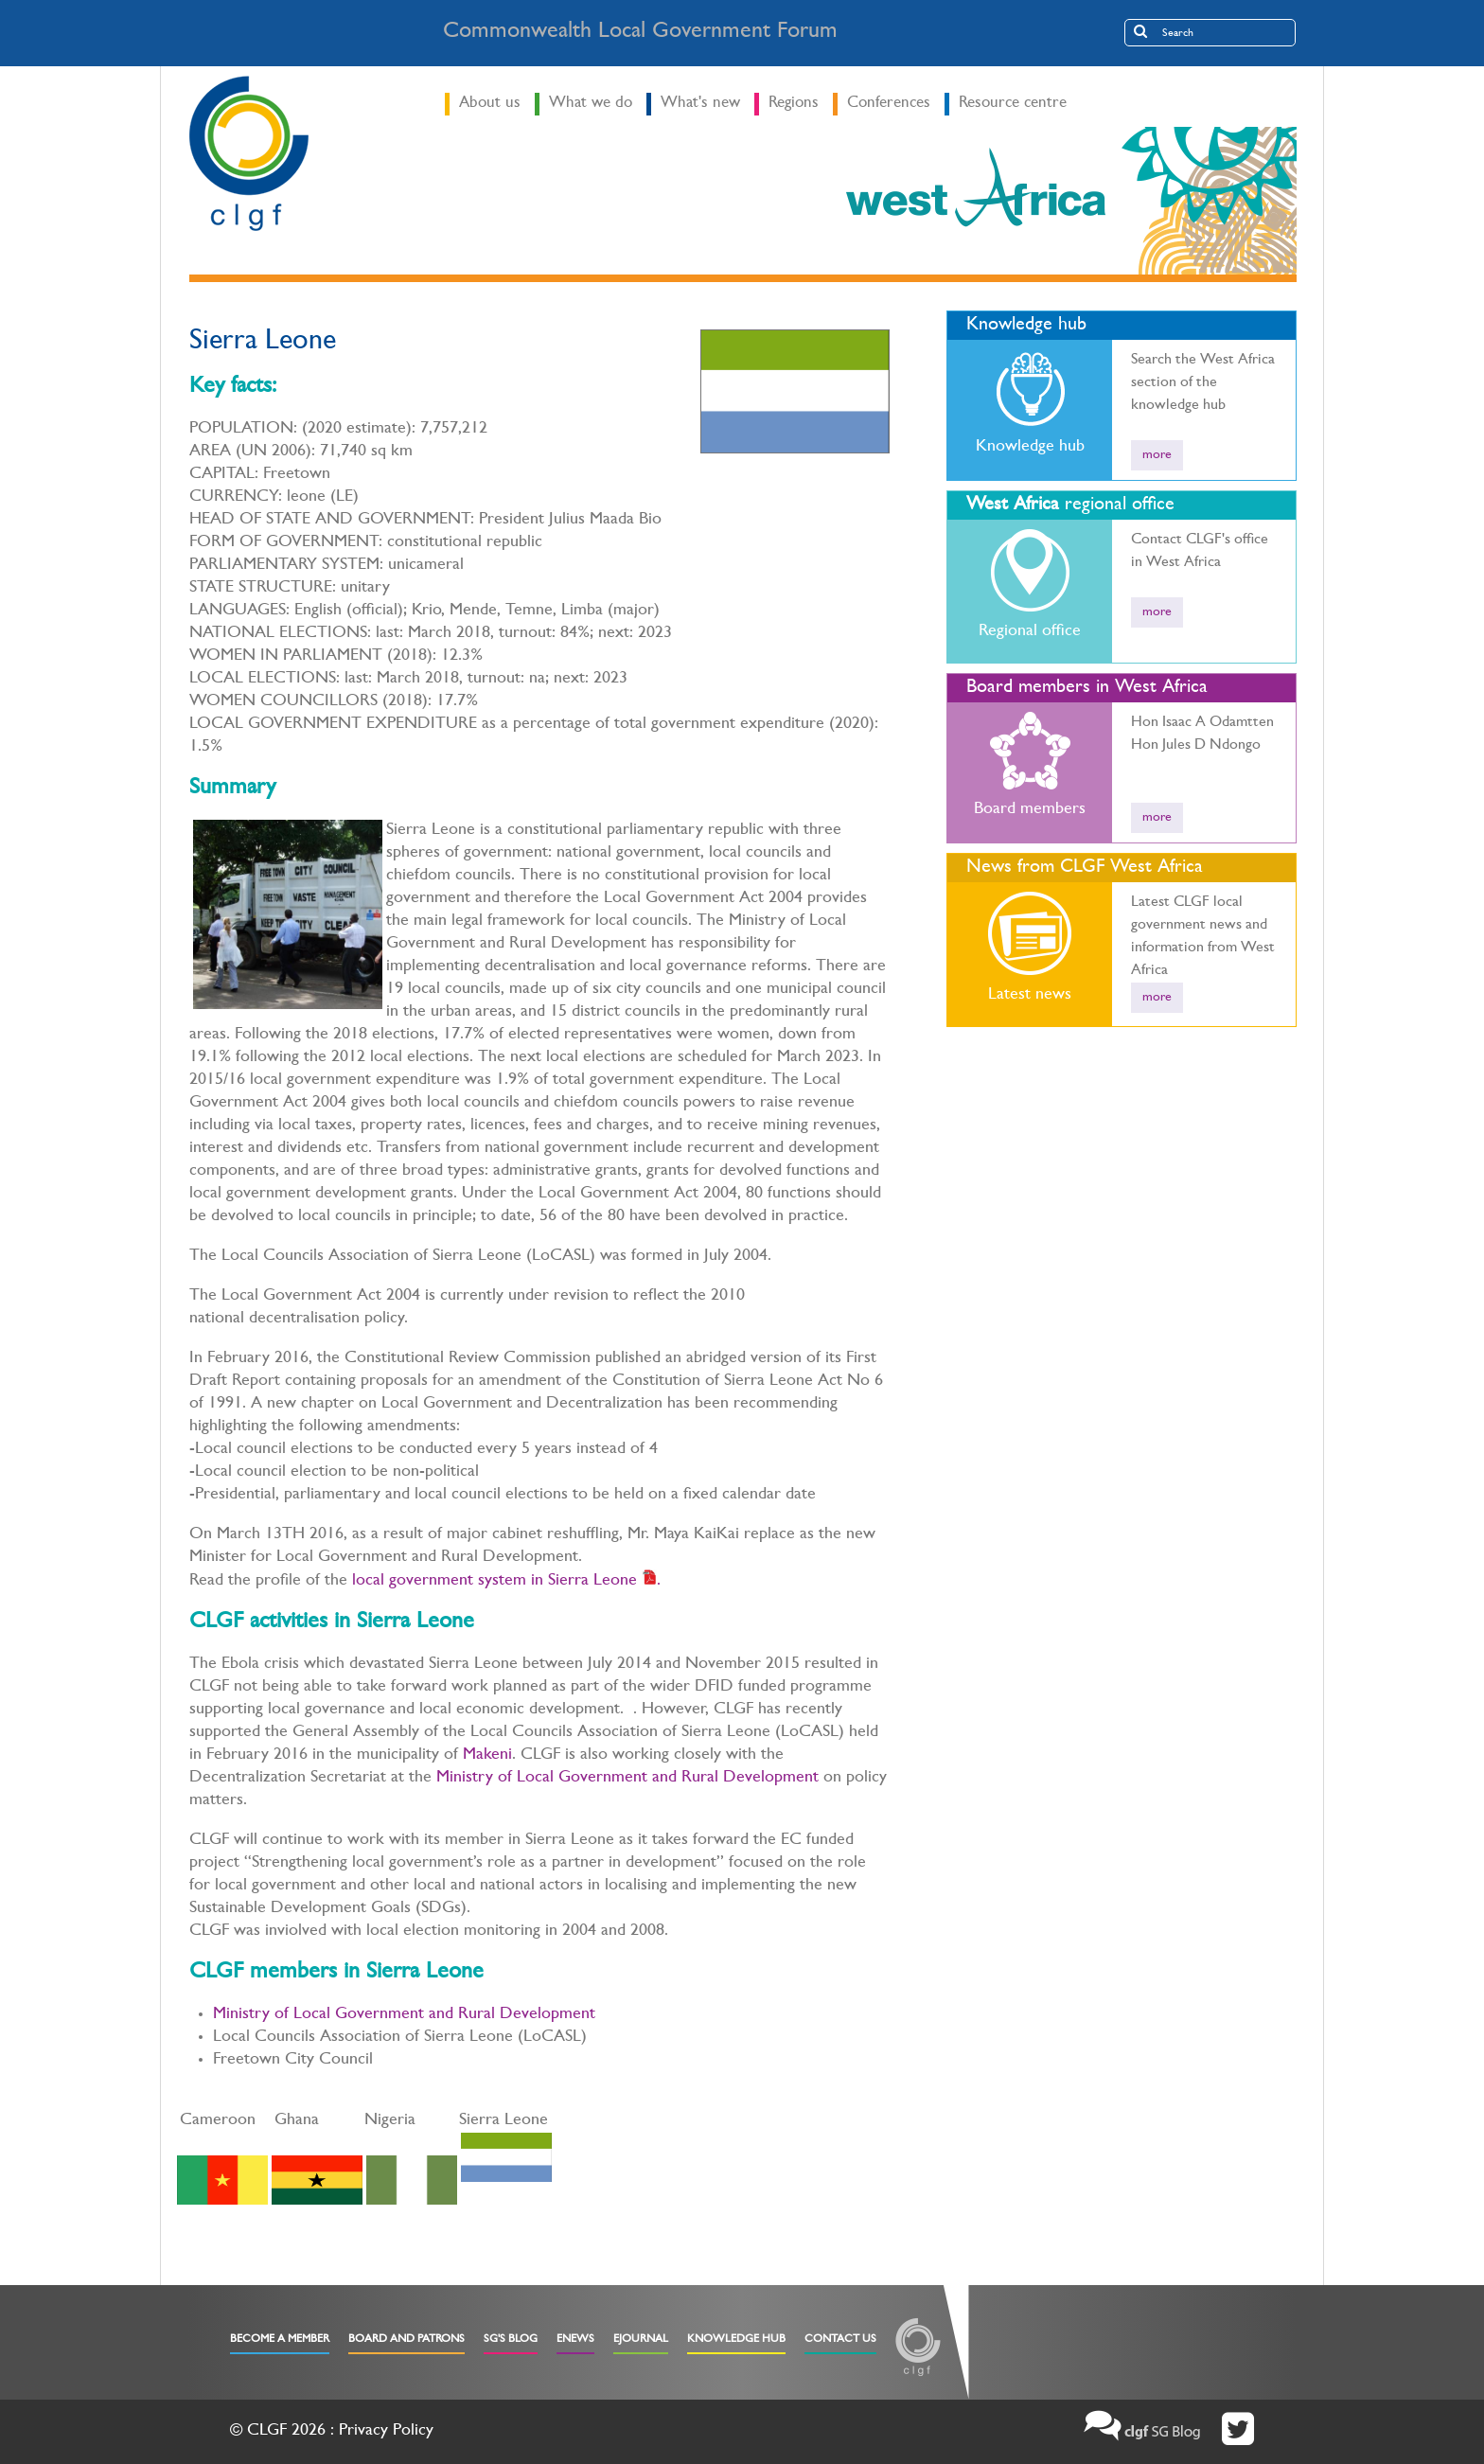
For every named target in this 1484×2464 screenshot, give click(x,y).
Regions (793, 104)
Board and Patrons (406, 2340)
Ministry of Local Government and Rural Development (627, 1778)
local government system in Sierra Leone (494, 1581)
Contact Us (840, 2340)
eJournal (640, 2340)
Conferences (888, 104)
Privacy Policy (386, 2431)
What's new (700, 104)
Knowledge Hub (736, 2340)
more (1157, 455)
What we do (590, 104)
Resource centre (1013, 104)
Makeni (487, 1755)
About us (490, 104)
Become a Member (279, 2340)
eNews (575, 2340)
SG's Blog (511, 2340)
